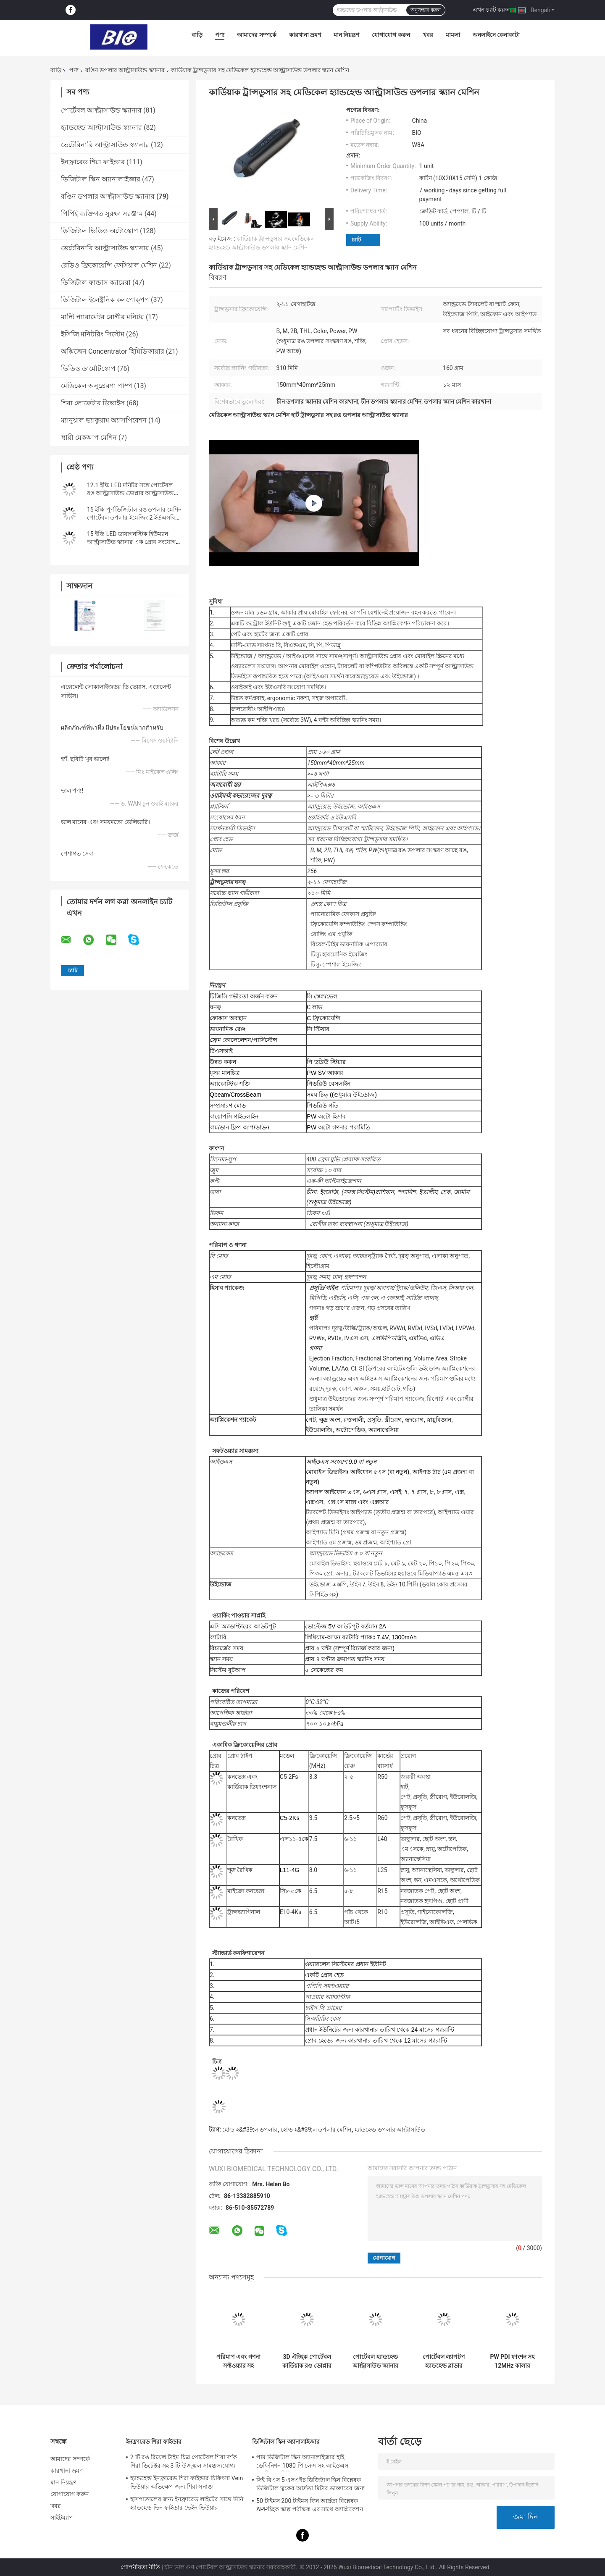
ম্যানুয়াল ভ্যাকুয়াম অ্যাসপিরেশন (104, 420)
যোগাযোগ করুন (391, 35)
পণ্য (219, 35)
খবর (428, 35)
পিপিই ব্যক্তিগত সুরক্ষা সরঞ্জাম (102, 214)
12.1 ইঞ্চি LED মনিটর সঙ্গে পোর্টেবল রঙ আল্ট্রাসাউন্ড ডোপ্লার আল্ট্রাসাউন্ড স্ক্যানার (130, 493)
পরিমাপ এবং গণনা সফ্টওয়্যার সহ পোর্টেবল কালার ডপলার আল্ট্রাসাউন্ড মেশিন (238, 2361)
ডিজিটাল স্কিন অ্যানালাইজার (100, 179)
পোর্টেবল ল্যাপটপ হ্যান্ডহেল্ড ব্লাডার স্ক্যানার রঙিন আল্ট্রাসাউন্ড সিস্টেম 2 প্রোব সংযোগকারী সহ (444, 2361)
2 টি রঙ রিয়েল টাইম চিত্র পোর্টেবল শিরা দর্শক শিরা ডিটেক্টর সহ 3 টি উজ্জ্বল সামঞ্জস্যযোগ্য (183, 2461)
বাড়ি (197, 35)
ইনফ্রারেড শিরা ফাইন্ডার (93, 162)
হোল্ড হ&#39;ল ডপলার (249, 2129)
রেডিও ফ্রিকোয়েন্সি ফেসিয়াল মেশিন (109, 265)
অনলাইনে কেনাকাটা (496, 35)
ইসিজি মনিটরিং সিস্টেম (92, 334)
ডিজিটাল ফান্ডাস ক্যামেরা (96, 282)
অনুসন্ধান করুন (425, 10)
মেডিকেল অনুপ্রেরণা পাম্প (96, 386)
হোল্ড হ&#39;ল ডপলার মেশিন (316, 2129)
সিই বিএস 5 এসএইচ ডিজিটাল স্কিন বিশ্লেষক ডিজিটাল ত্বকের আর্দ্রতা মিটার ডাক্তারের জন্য (310, 2484)
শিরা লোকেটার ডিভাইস (93, 403)
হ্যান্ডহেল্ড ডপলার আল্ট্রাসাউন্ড (390, 2129)
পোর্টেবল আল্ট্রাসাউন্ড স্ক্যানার (101, 110)
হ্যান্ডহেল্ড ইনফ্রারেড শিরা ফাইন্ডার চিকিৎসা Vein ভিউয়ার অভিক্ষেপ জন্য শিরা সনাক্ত (186, 2482)
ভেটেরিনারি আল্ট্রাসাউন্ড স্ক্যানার (105, 145)
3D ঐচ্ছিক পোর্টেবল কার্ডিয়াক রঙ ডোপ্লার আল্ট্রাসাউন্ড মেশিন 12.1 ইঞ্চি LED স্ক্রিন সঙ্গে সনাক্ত (306, 2361)
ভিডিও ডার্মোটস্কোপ (88, 369)
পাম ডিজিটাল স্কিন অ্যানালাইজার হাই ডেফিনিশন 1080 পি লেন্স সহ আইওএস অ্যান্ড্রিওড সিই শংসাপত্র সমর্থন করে (302, 2462)
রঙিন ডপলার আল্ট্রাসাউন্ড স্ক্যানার (124, 70)
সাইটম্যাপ (62, 2517)
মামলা (453, 35)
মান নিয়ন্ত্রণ (346, 35)
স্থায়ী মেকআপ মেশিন (89, 437)
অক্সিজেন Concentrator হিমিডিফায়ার (112, 351)
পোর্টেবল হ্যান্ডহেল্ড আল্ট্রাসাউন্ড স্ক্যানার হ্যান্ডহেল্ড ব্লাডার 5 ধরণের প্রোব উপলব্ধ (376, 2361)
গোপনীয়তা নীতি (140, 2567)
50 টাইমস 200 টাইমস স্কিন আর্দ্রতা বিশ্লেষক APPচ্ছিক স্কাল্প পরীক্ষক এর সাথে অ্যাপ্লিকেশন (309, 2505)
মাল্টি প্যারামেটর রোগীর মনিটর (102, 317)
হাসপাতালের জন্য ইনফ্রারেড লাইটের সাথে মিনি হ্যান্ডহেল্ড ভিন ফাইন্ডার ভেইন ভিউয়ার (186, 2503)
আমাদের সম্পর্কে (256, 35)
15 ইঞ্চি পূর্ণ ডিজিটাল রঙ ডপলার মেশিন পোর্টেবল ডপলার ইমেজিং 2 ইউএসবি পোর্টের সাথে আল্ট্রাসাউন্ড (134, 517)
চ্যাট (356, 239)
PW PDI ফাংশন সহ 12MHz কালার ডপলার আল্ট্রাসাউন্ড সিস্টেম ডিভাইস (512, 2361)
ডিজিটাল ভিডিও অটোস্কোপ (99, 231)
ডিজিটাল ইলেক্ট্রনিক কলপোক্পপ (105, 300)
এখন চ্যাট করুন (491, 9)
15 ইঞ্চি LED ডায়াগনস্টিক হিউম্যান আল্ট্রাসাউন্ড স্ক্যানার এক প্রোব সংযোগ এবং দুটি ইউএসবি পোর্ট (131, 541)
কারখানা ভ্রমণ (305, 35)
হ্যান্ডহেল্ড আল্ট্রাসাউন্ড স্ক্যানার (101, 127)
